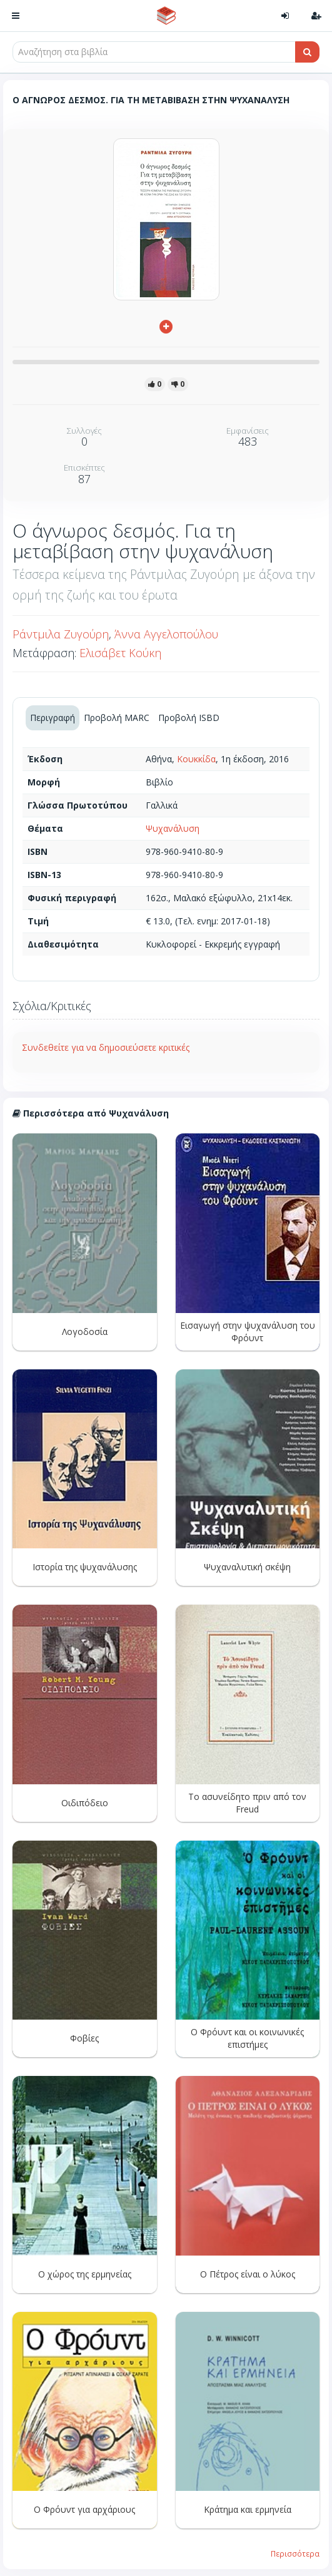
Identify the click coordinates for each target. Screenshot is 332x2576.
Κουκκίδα (196, 759)
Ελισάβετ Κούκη (120, 652)
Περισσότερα (295, 2553)
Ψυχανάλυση (172, 828)
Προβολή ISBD (188, 717)
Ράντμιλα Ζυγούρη (61, 633)
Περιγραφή (52, 717)
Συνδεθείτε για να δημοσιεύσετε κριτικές (105, 1047)
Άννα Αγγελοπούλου (166, 633)
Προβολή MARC (116, 717)
